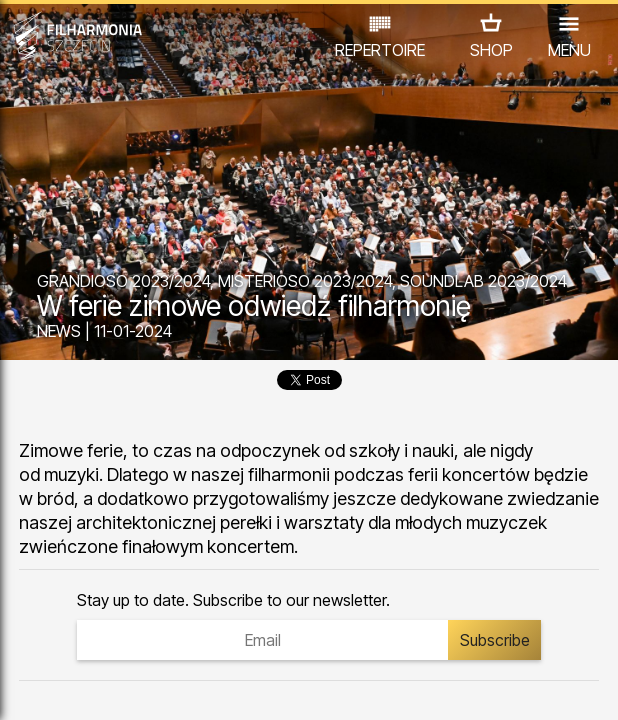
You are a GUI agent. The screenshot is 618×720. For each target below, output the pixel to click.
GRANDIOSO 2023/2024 (123, 281)
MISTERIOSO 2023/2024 (305, 281)
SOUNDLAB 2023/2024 (483, 281)
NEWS (59, 331)
